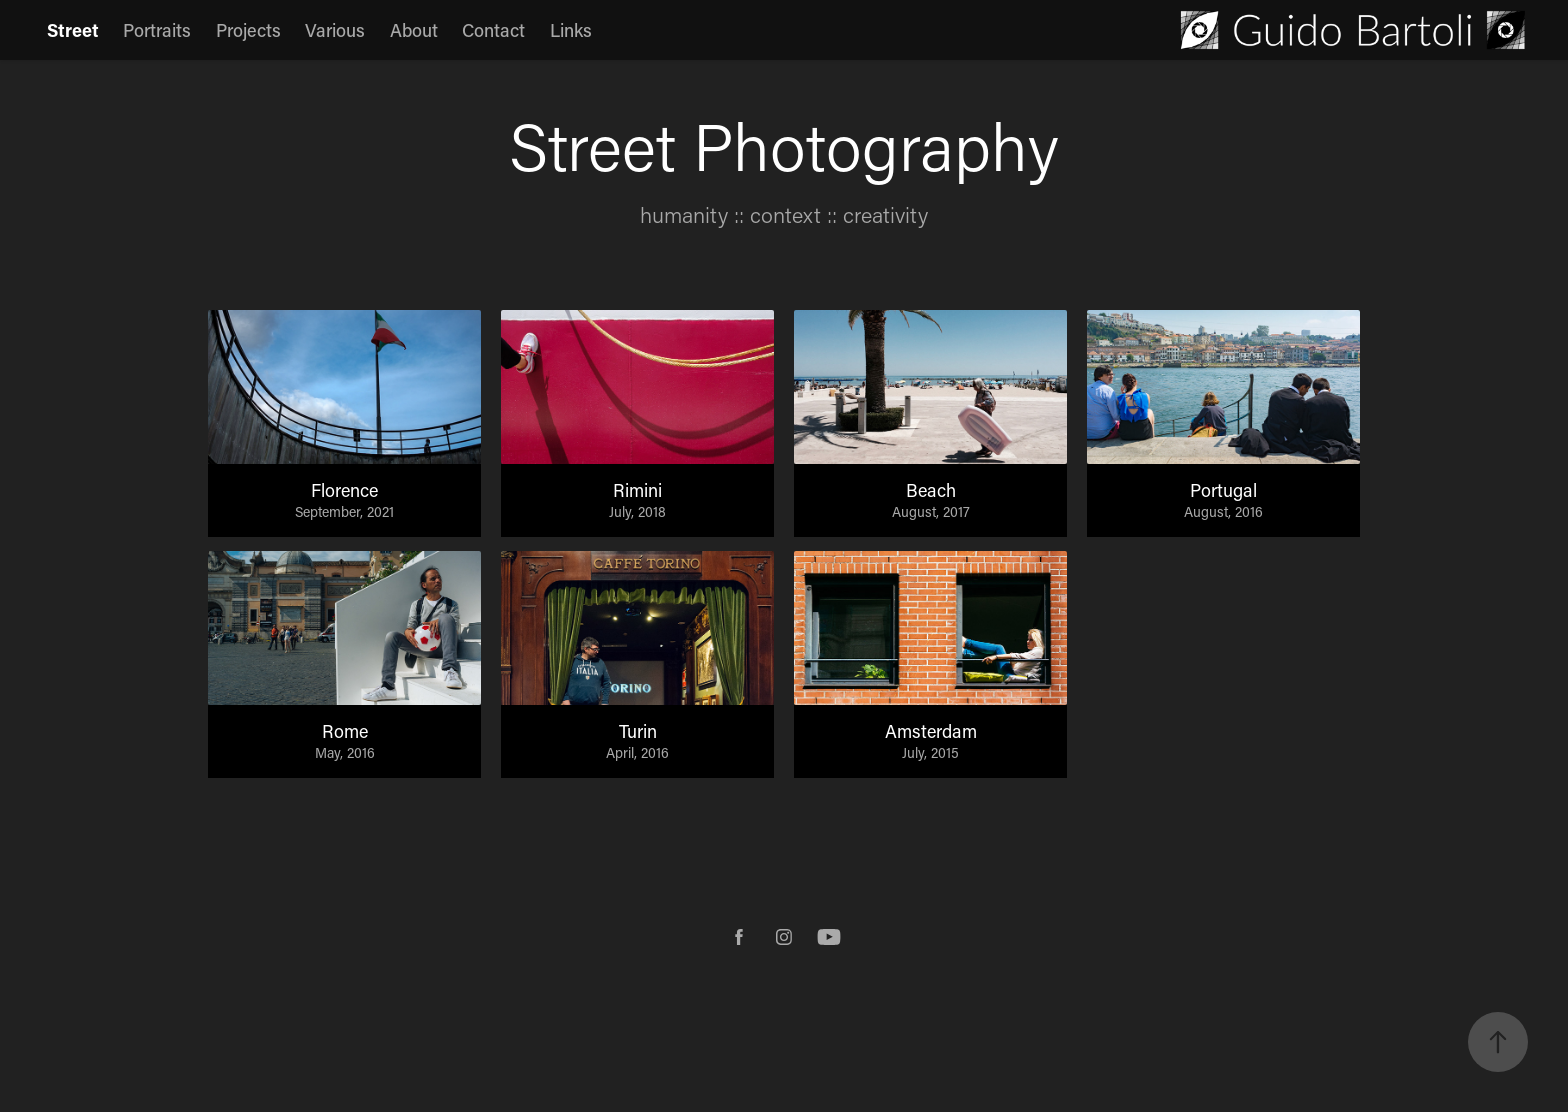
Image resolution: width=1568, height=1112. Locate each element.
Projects (248, 30)
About (414, 30)
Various (335, 30)
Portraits (157, 30)
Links (571, 30)
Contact (493, 30)
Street (73, 30)
